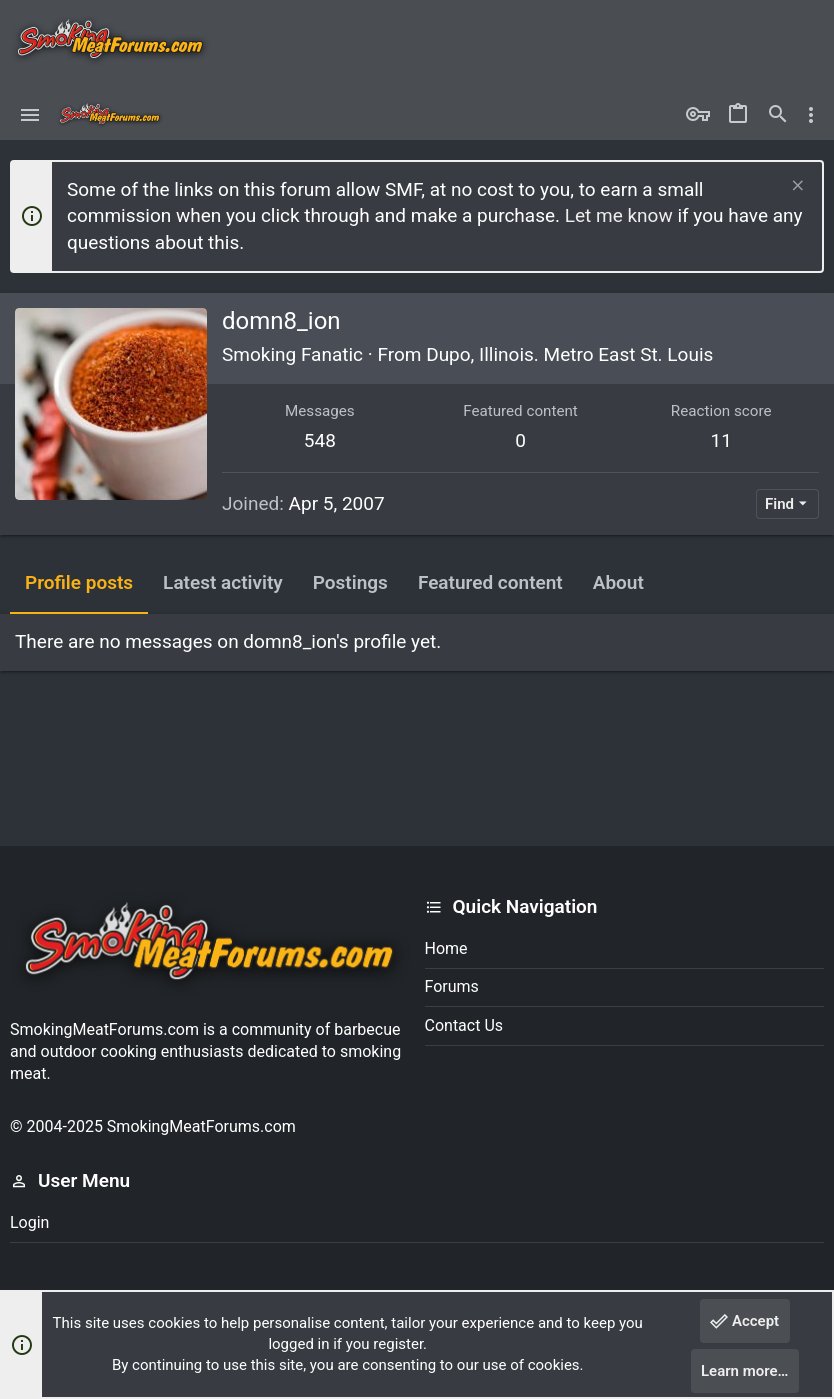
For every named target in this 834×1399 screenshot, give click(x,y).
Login (29, 1222)
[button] (30, 115)
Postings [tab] (350, 582)
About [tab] (618, 582)
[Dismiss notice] (795, 187)
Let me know (619, 215)
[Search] (778, 115)
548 (320, 440)
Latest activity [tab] (223, 582)
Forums (452, 986)
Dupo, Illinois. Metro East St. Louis (569, 354)
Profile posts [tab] (79, 582)
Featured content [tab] (490, 582)
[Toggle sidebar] (811, 115)
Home (446, 948)
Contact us (464, 1025)
